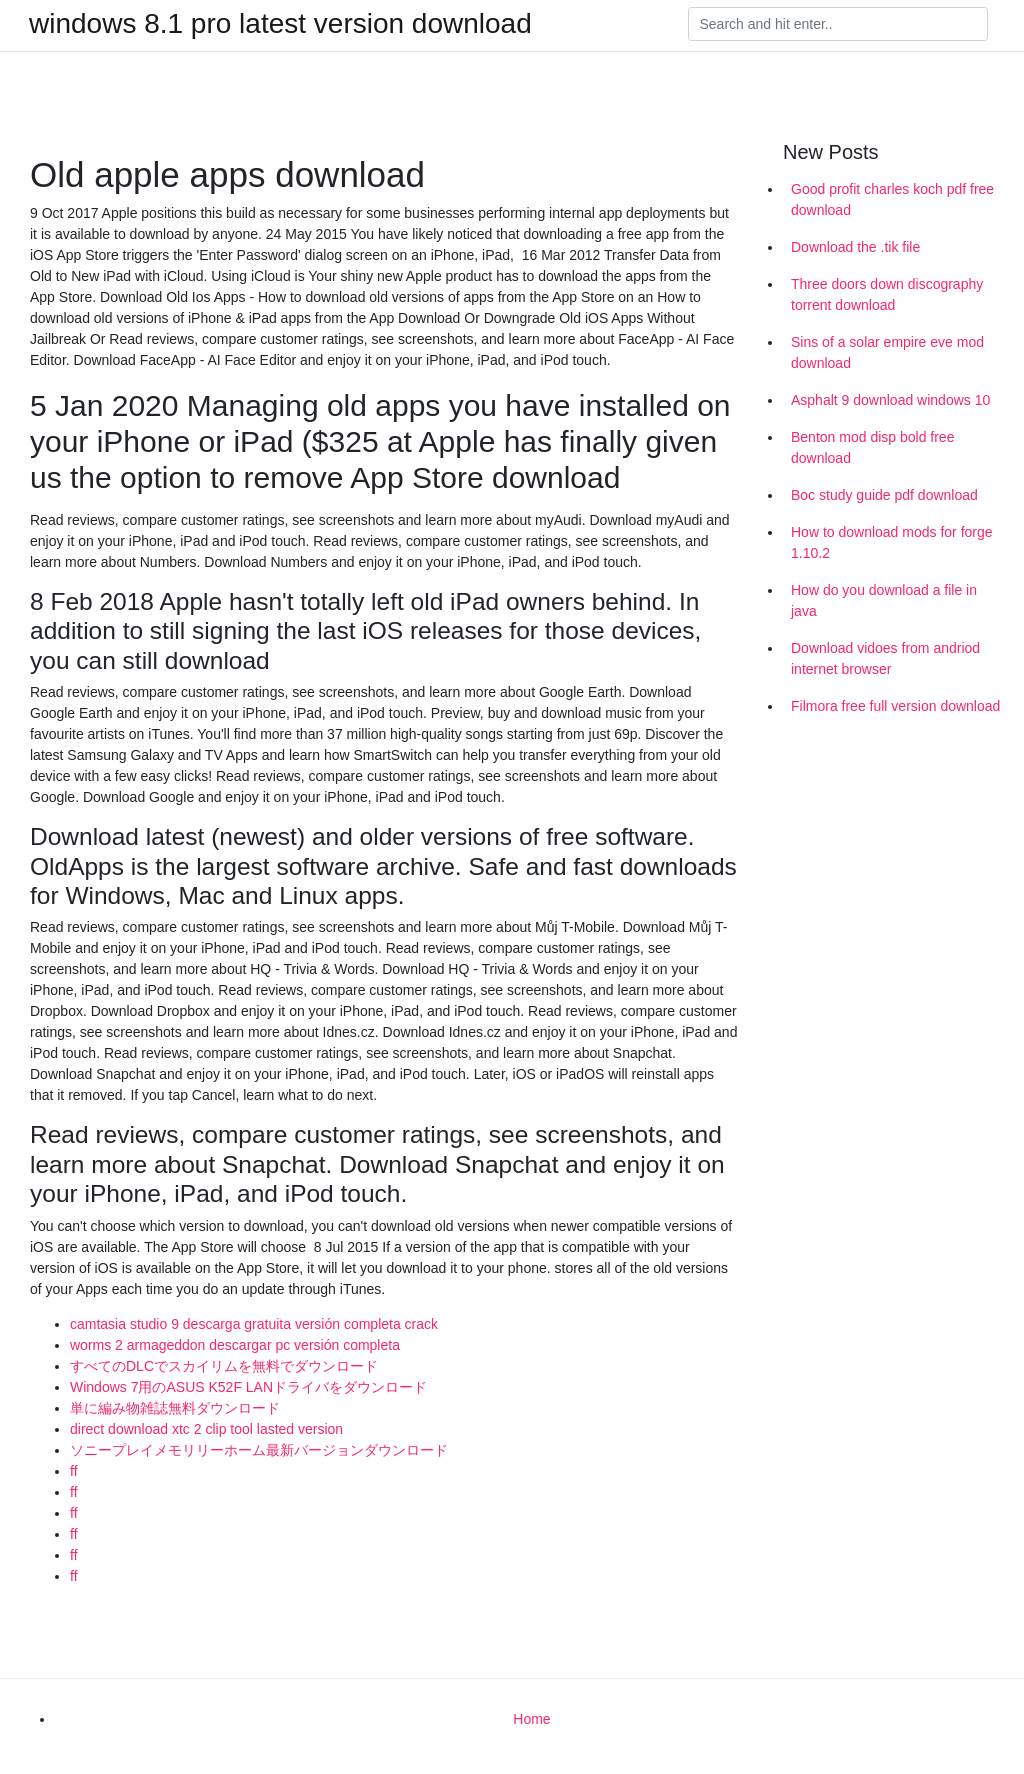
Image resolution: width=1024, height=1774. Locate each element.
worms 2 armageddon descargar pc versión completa (235, 1345)
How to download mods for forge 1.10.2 (892, 542)
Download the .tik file (855, 247)
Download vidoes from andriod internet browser (885, 658)
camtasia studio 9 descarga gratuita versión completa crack (254, 1324)
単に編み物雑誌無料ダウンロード (175, 1408)
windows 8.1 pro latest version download (280, 24)
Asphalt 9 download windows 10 (890, 400)
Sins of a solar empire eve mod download (887, 352)
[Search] (838, 24)
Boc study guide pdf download (884, 495)
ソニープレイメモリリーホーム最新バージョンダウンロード (259, 1450)
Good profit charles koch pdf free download (892, 199)
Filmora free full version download (895, 706)
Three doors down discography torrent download (887, 294)
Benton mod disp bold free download (872, 447)
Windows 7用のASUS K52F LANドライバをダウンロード (248, 1387)
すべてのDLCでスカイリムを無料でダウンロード (224, 1366)
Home (531, 1719)
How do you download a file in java (884, 600)
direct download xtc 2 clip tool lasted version (206, 1429)
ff (74, 1471)
